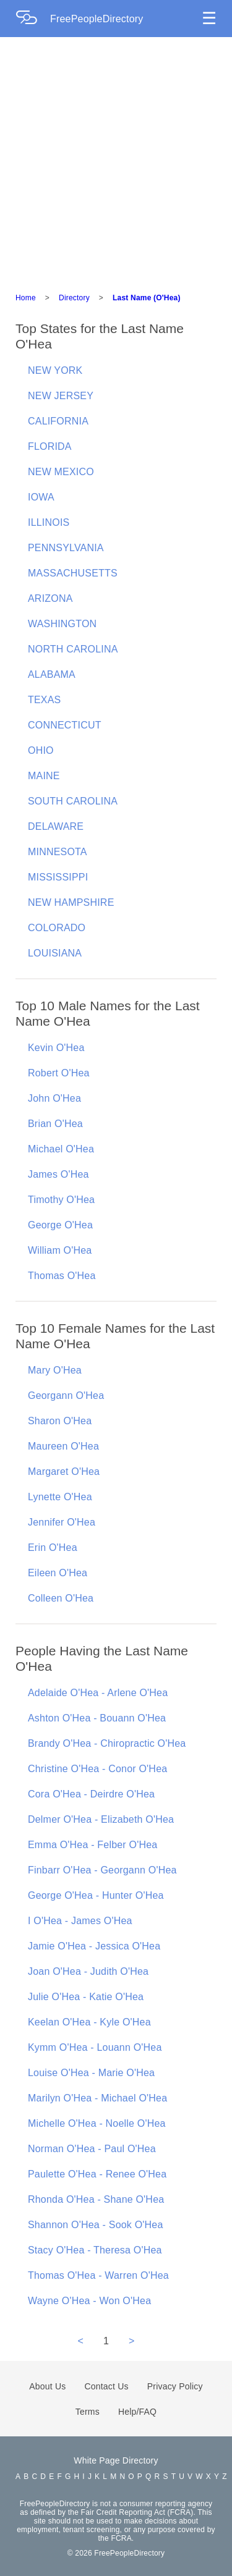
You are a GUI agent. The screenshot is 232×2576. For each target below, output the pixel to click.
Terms (87, 2412)
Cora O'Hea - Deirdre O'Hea (91, 1794)
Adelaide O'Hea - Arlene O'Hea (98, 1692)
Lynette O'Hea (60, 1497)
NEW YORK (55, 370)
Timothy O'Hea (61, 1199)
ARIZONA (50, 598)
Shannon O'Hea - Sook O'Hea (95, 2224)
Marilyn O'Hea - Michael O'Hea (97, 2098)
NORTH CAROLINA (73, 649)
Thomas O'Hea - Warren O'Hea (98, 2275)
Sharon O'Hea (60, 1421)
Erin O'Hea (52, 1547)
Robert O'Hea (59, 1073)
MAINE (44, 776)
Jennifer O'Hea (61, 1522)
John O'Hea (54, 1098)
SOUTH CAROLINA (73, 801)
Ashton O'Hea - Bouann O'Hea (97, 1718)
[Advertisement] (116, 159)
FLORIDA (50, 446)
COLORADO (56, 928)
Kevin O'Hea (56, 1047)
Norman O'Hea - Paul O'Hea (92, 2148)
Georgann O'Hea (66, 1395)
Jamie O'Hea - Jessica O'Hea (94, 1946)
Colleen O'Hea (60, 1598)
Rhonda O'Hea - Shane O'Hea (96, 2199)
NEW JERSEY (60, 396)
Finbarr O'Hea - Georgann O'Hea (102, 1870)
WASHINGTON (62, 624)
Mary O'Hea (55, 1370)
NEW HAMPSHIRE (71, 902)
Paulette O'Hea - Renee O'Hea (97, 2174)
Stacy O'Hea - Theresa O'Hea (95, 2250)
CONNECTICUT (64, 725)
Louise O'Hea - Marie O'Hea (91, 2072)
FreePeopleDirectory (97, 19)
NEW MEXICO (61, 472)
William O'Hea (60, 1250)
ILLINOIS (48, 522)
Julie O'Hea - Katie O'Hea (86, 1996)
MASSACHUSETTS (73, 573)
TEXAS (44, 700)
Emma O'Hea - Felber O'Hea (92, 1844)
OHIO (41, 750)
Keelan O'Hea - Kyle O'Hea (89, 2022)
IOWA (41, 497)
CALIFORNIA (58, 421)
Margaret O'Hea (64, 1471)
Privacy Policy (175, 2386)
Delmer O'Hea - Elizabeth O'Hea (101, 1819)
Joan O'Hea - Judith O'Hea (88, 1971)
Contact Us (107, 2386)
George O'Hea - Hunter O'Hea (96, 1895)
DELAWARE (56, 826)
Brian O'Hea (55, 1123)
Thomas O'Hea (62, 1275)
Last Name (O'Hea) (147, 297)
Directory (74, 297)
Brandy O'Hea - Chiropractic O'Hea (107, 1743)
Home (25, 297)
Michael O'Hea (61, 1149)
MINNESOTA (57, 852)
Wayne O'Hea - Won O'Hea (89, 2300)
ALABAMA (51, 674)
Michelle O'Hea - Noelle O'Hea (97, 2123)
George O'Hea (60, 1225)
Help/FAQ (137, 2412)
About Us (47, 2386)
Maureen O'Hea (63, 1446)
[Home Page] (32, 19)
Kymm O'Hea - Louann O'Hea (95, 2047)
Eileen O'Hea (57, 1573)
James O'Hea (58, 1174)
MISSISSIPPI (58, 877)
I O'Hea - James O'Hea (80, 1920)
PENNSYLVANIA (66, 548)
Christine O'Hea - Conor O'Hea (97, 1768)
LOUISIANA (55, 953)
